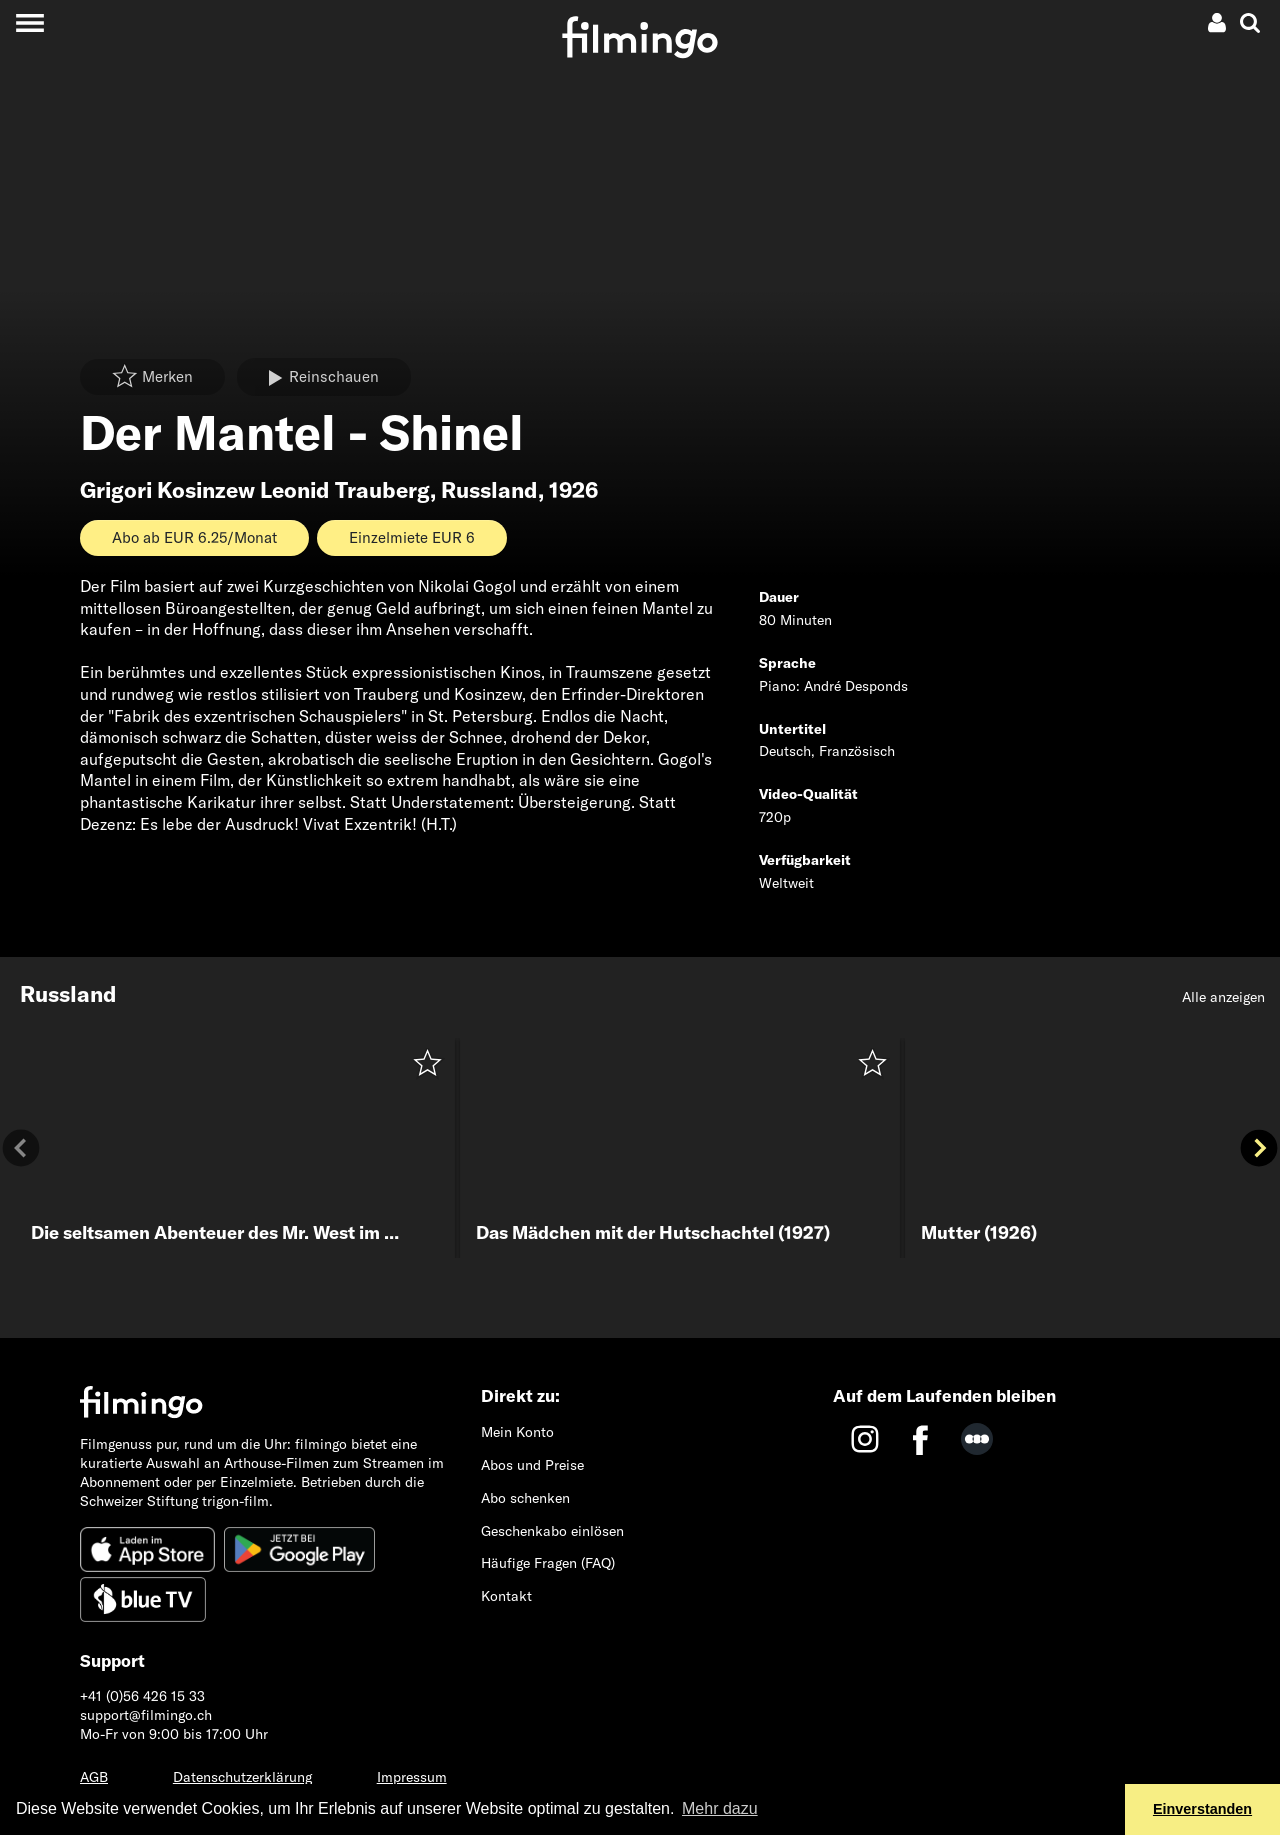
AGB (94, 1777)
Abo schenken (525, 1498)
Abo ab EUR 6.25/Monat (194, 537)
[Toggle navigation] (29, 22)
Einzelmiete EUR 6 (412, 537)
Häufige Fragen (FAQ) (548, 1563)
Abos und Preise (532, 1465)
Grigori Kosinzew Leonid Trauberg (255, 490)
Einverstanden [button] (1202, 1809)
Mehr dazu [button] (720, 1808)
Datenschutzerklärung (242, 1777)
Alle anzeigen (1223, 997)
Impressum (412, 1777)
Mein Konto (517, 1432)
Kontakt (506, 1596)
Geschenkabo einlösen (552, 1531)
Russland (489, 490)
